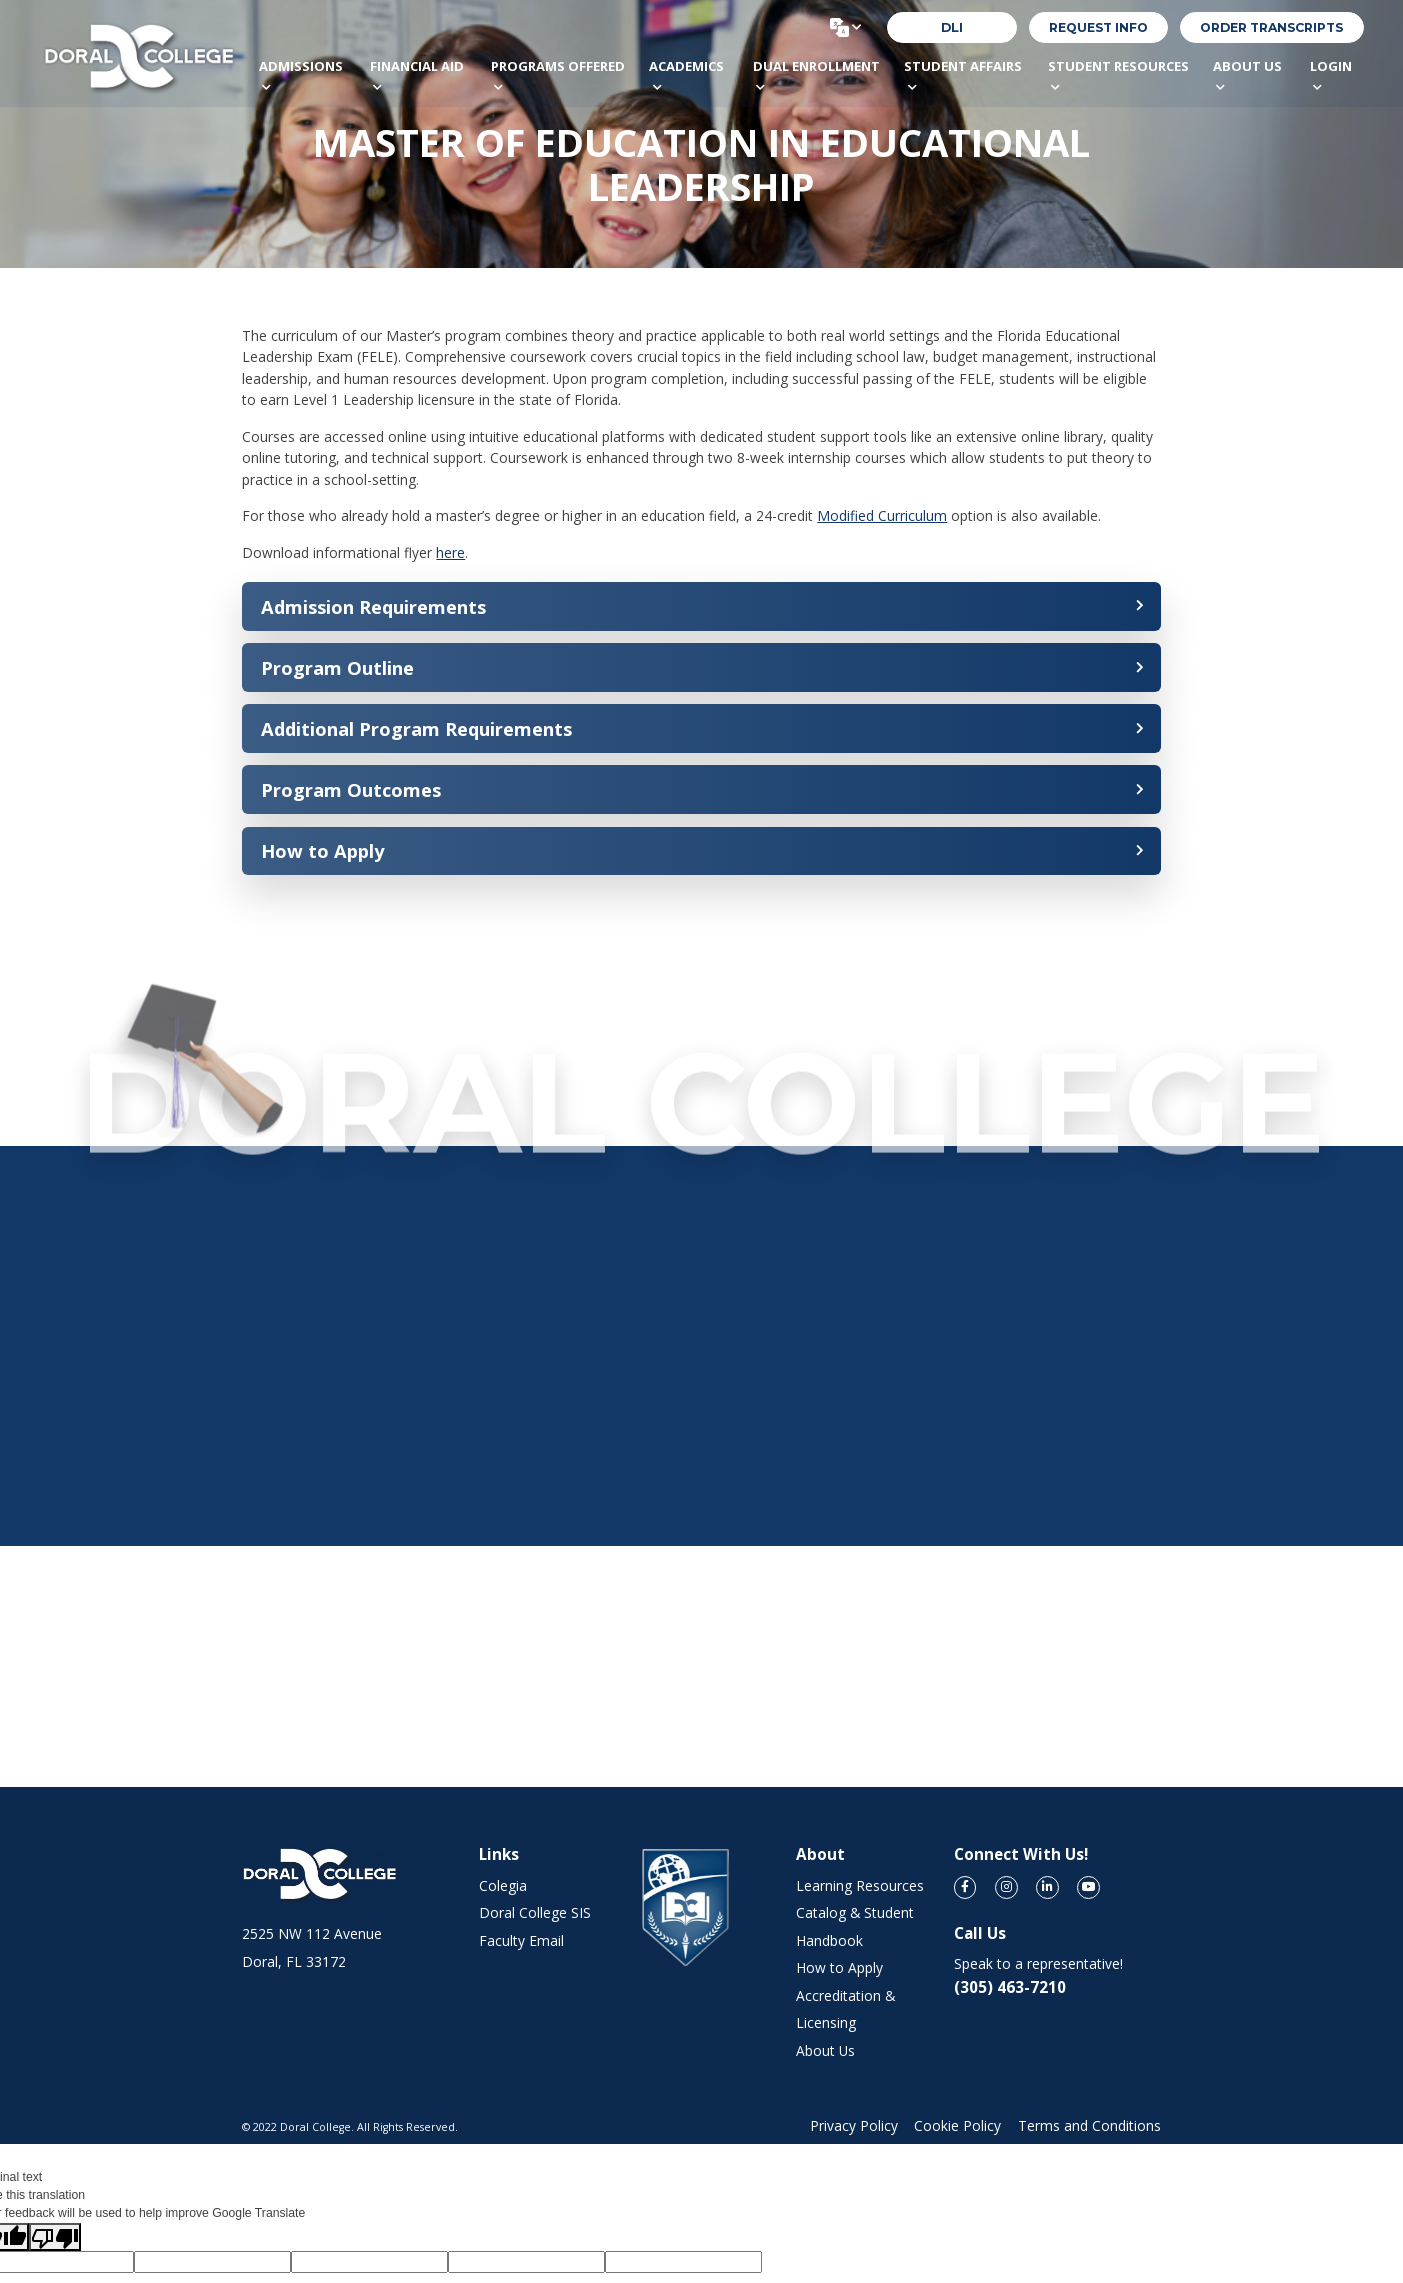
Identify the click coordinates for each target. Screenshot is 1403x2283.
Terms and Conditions (1089, 2125)
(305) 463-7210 (1010, 1987)
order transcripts (1271, 27)
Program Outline (337, 667)
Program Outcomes (351, 789)
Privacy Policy (854, 2125)
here (450, 552)
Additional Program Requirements (416, 728)
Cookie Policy (957, 2125)
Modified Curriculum (882, 515)
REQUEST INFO (1098, 27)
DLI (952, 27)
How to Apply (322, 850)
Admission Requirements (373, 606)
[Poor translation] (55, 2237)
